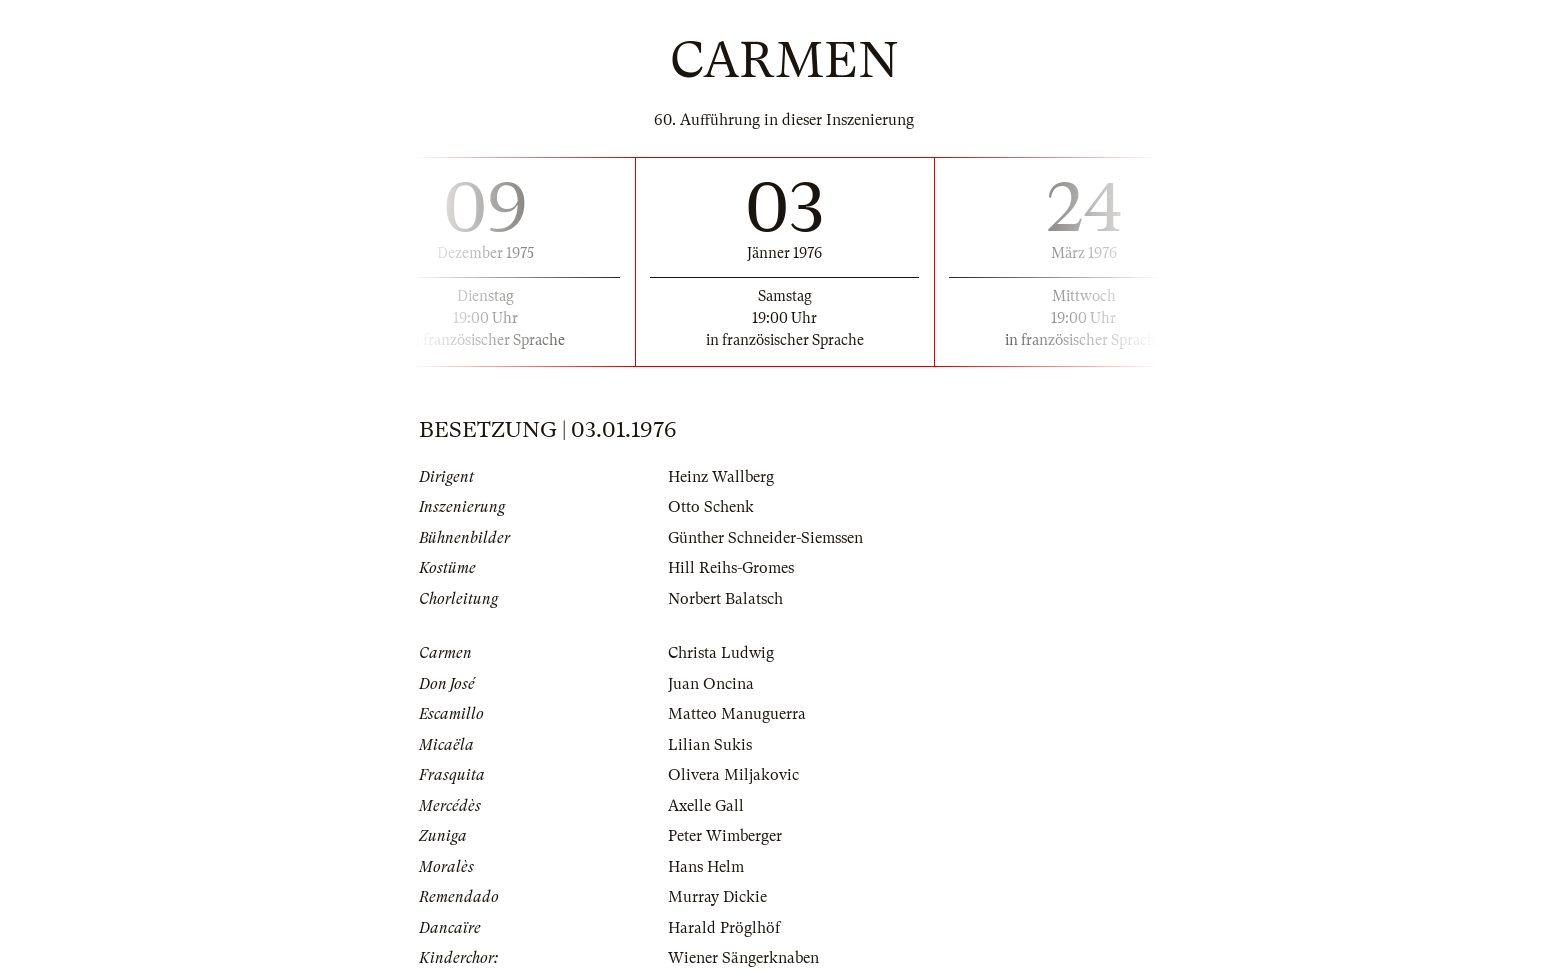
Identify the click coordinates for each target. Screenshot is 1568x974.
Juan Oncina (711, 684)
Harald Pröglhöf (724, 928)
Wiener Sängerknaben (743, 958)
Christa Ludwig (721, 653)
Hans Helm (706, 867)
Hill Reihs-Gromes (731, 568)
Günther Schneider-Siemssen (765, 538)
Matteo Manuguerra (737, 714)
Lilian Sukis (710, 745)
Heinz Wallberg (721, 477)
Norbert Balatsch (725, 599)
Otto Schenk (711, 507)
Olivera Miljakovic (733, 775)
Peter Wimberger (725, 836)
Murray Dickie (717, 897)
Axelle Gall (706, 806)
